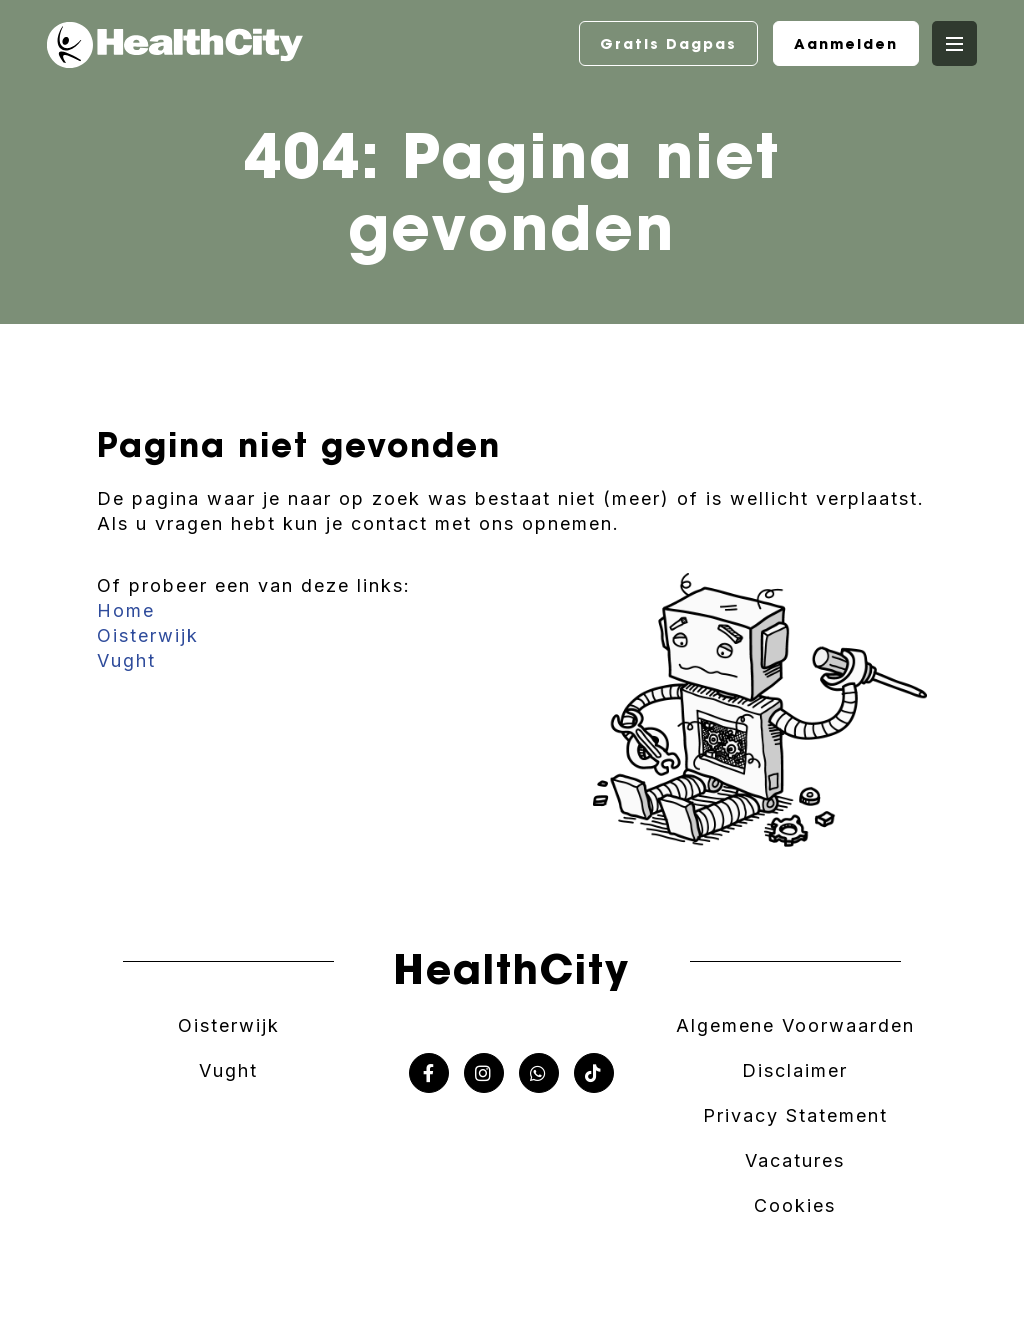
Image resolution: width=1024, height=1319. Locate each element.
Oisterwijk (148, 635)
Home (126, 610)
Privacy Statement (795, 1115)
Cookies (795, 1205)
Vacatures (795, 1160)
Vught (126, 660)
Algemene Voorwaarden (795, 1025)
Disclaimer (795, 1070)
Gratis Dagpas (668, 44)
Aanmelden (846, 44)
